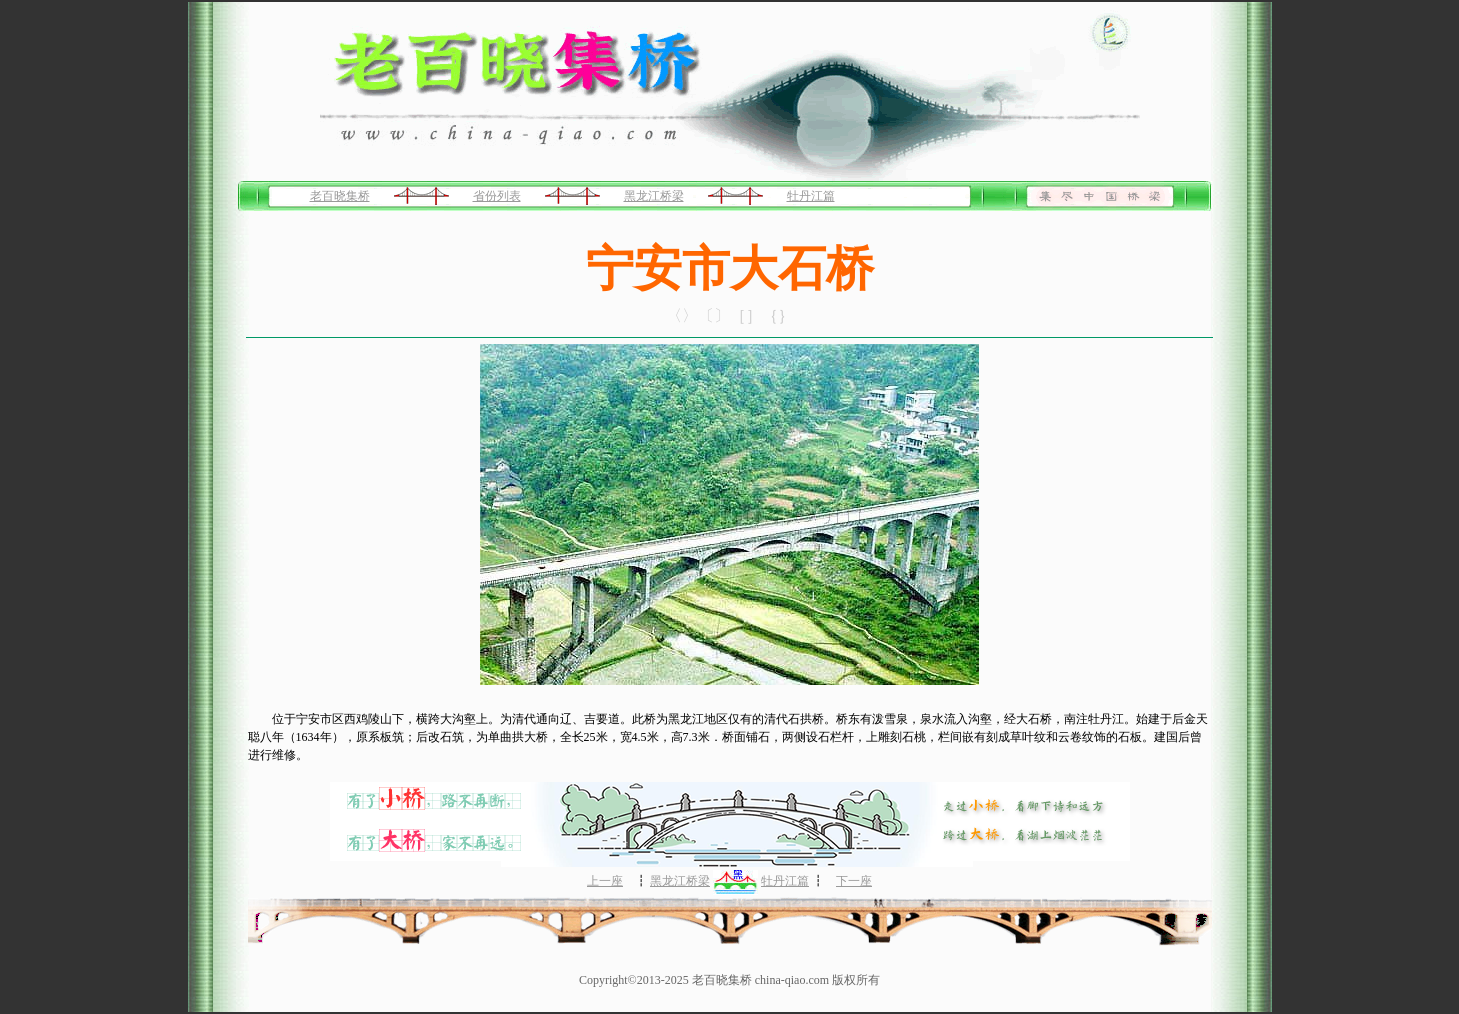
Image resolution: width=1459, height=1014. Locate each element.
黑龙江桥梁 (654, 196)
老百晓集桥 (340, 196)
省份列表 (497, 196)
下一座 (854, 881)
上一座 (605, 881)
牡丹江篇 (811, 196)
